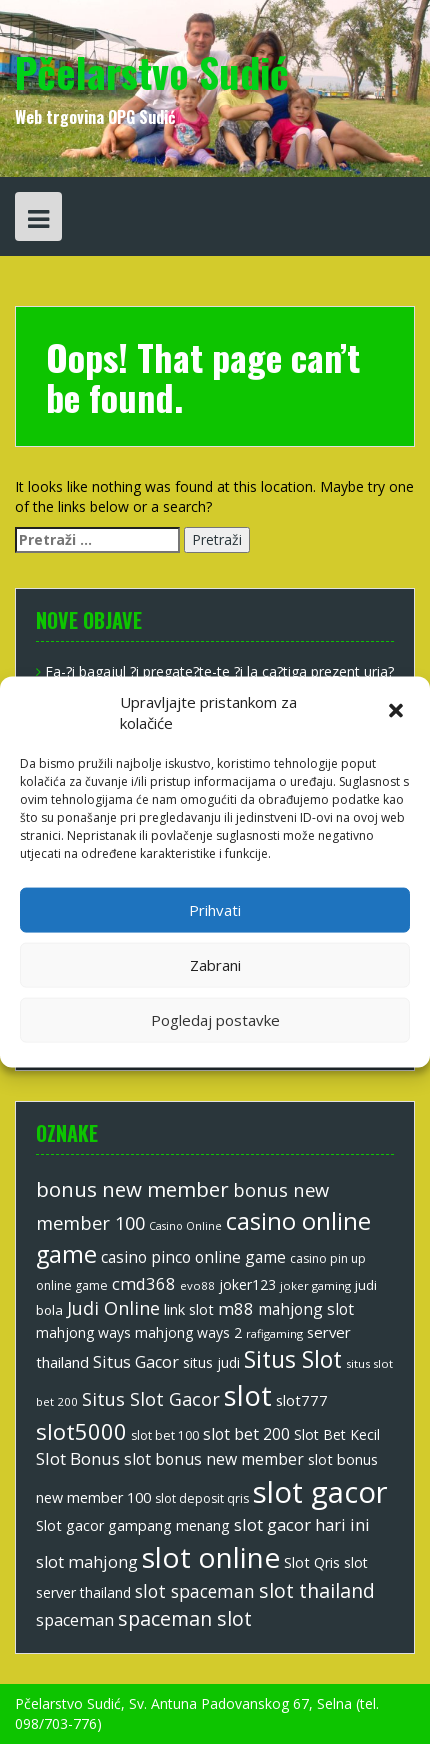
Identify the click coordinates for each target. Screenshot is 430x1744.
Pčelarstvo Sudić (152, 72)
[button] (398, 713)
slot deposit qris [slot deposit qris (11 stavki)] (202, 1498)
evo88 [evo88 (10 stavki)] (197, 1285)
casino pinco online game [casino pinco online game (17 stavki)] (193, 1257)
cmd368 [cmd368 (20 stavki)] (144, 1283)
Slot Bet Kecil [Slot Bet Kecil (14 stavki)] (337, 1434)
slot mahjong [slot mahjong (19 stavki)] (87, 1562)
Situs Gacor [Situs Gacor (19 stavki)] (136, 1362)
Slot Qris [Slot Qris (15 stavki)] (312, 1562)
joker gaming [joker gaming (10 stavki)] (315, 1285)
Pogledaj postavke (215, 1020)
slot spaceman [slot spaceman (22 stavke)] (195, 1591)
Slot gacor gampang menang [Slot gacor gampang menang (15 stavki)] (133, 1525)
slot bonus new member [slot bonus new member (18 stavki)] (214, 1459)
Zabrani (215, 965)
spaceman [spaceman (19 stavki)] (75, 1620)
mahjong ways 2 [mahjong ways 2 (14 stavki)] (188, 1332)
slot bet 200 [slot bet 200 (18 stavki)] (246, 1434)
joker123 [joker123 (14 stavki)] (247, 1284)
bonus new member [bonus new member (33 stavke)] (132, 1189)
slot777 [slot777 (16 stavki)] (302, 1400)
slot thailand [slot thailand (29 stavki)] (317, 1590)
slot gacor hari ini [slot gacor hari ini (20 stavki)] (302, 1524)
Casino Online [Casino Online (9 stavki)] (185, 1226)
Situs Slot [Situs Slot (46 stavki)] (293, 1359)
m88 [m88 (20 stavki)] (236, 1308)
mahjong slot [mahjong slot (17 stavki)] (306, 1309)
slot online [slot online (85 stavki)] (211, 1557)
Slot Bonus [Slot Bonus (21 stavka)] (78, 1458)
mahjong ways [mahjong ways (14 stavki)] (83, 1332)
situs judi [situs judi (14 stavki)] (211, 1362)
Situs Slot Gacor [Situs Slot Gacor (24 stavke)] (151, 1399)
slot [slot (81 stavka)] (248, 1395)
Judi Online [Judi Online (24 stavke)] (113, 1308)
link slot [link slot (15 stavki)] (189, 1309)
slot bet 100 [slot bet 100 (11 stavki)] (165, 1435)
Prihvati (215, 910)
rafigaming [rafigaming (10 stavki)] (274, 1333)
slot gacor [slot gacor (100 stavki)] (320, 1492)
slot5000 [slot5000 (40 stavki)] (81, 1431)
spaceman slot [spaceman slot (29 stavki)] (185, 1618)
